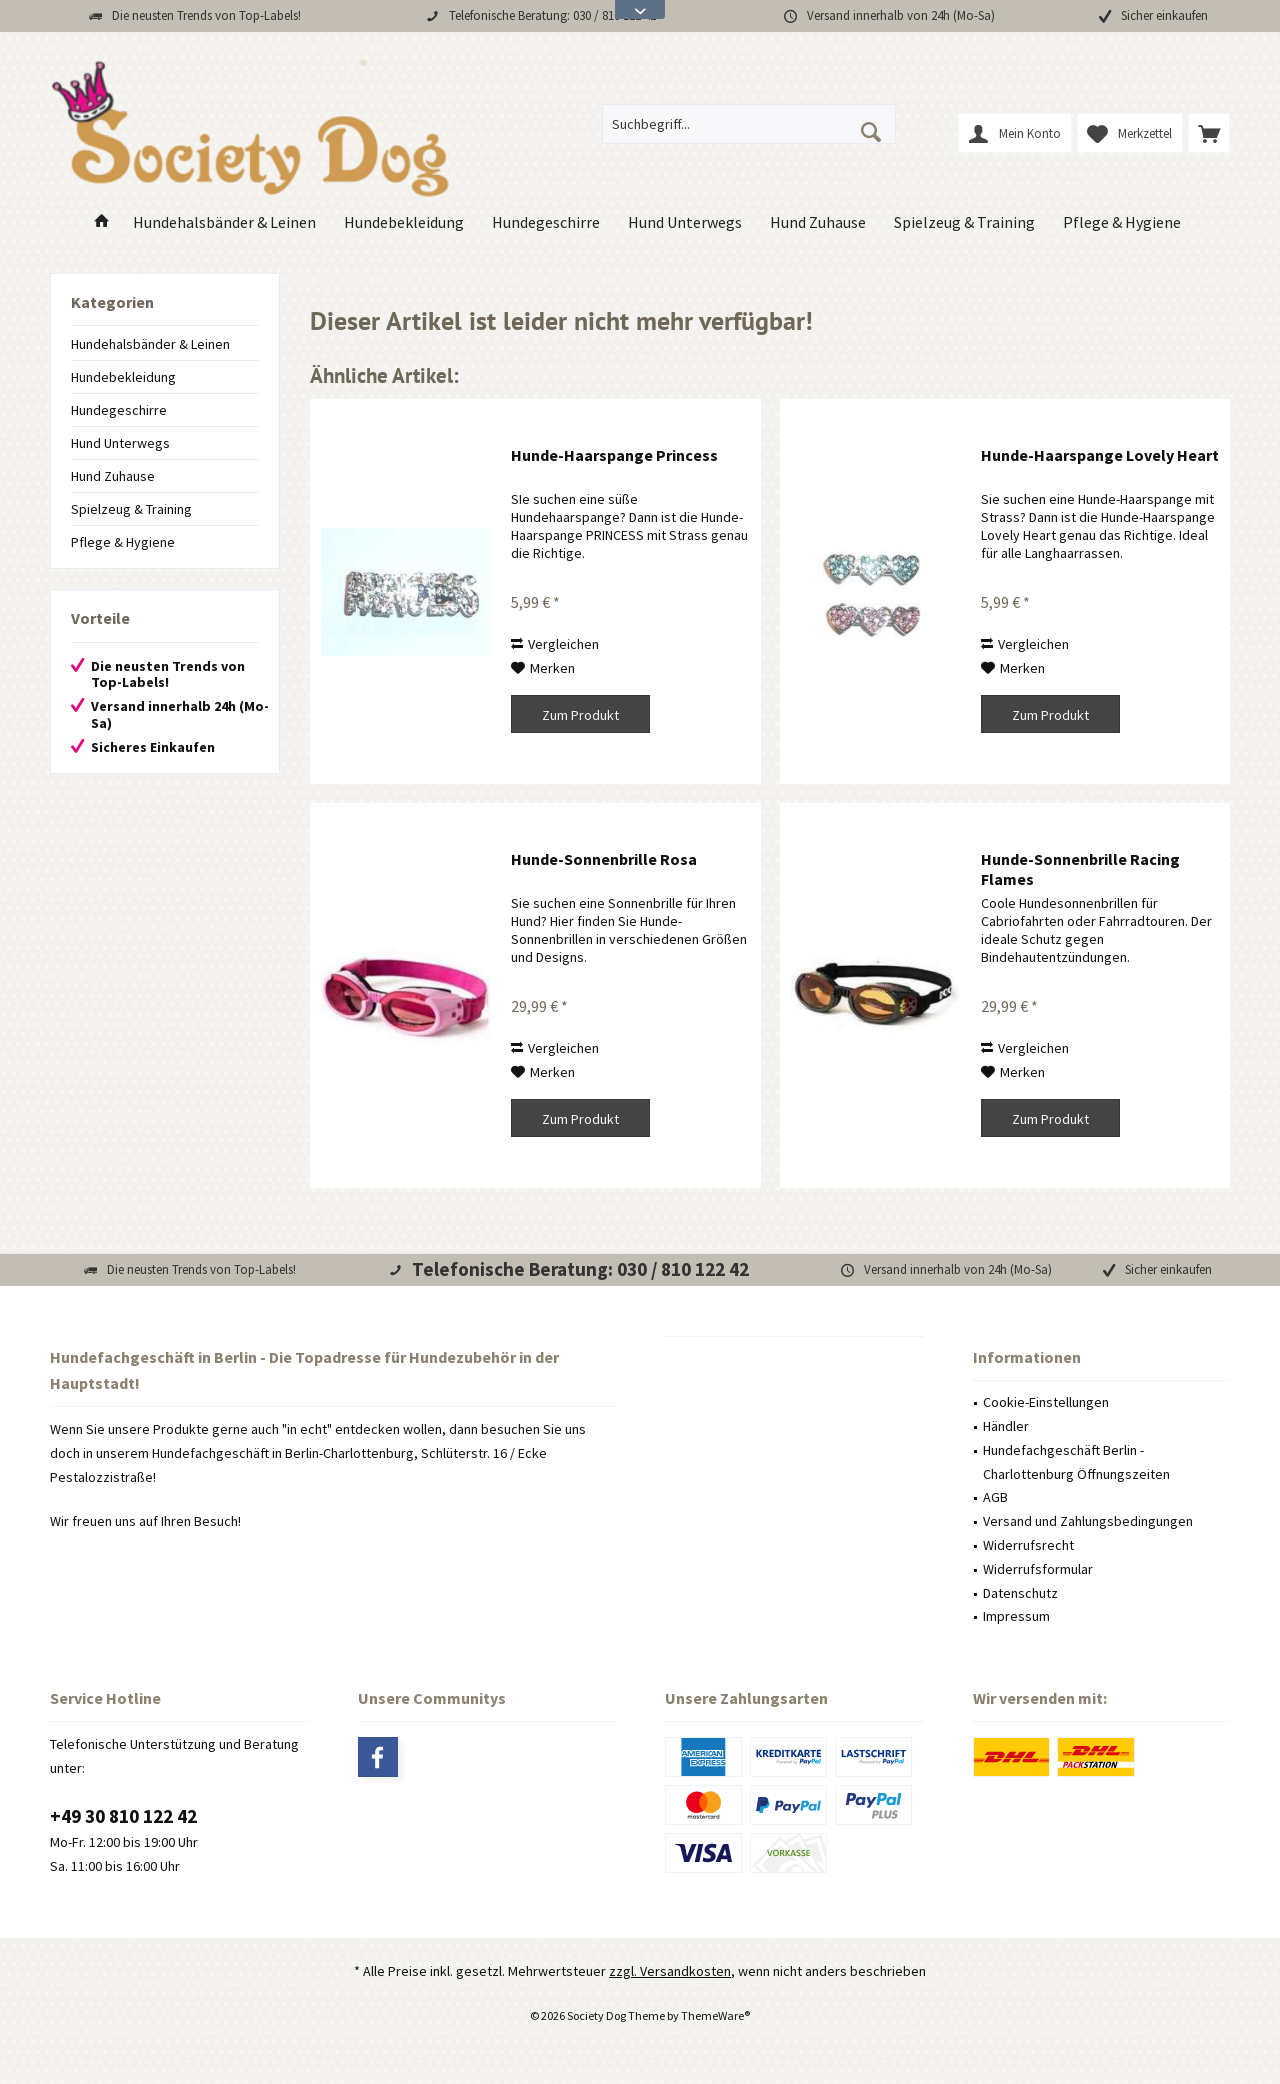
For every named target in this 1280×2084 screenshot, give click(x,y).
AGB (995, 1497)
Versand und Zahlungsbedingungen (1088, 1521)
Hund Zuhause (113, 476)
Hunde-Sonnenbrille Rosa (604, 859)
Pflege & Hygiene (123, 542)
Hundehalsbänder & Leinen (150, 344)
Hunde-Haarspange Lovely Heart (1100, 455)
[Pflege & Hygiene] (1122, 222)
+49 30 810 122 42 (123, 1816)
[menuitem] (1209, 133)
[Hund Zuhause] (818, 222)
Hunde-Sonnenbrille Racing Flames (1080, 869)
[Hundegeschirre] (546, 222)
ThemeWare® (715, 2015)
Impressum (1016, 1616)
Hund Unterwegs (120, 443)
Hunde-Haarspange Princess (614, 455)
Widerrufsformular (1038, 1569)
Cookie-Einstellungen (1046, 1402)
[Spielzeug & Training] (964, 222)
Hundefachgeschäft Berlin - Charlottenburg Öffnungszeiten (1076, 1462)
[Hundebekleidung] (404, 222)
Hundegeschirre (119, 410)
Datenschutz (1020, 1593)
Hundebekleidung (123, 377)
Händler (1006, 1426)
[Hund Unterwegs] (685, 222)
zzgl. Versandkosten (670, 1971)
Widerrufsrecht (1028, 1545)
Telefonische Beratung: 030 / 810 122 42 (552, 15)
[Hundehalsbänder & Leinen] (224, 222)
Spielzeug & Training (131, 509)
